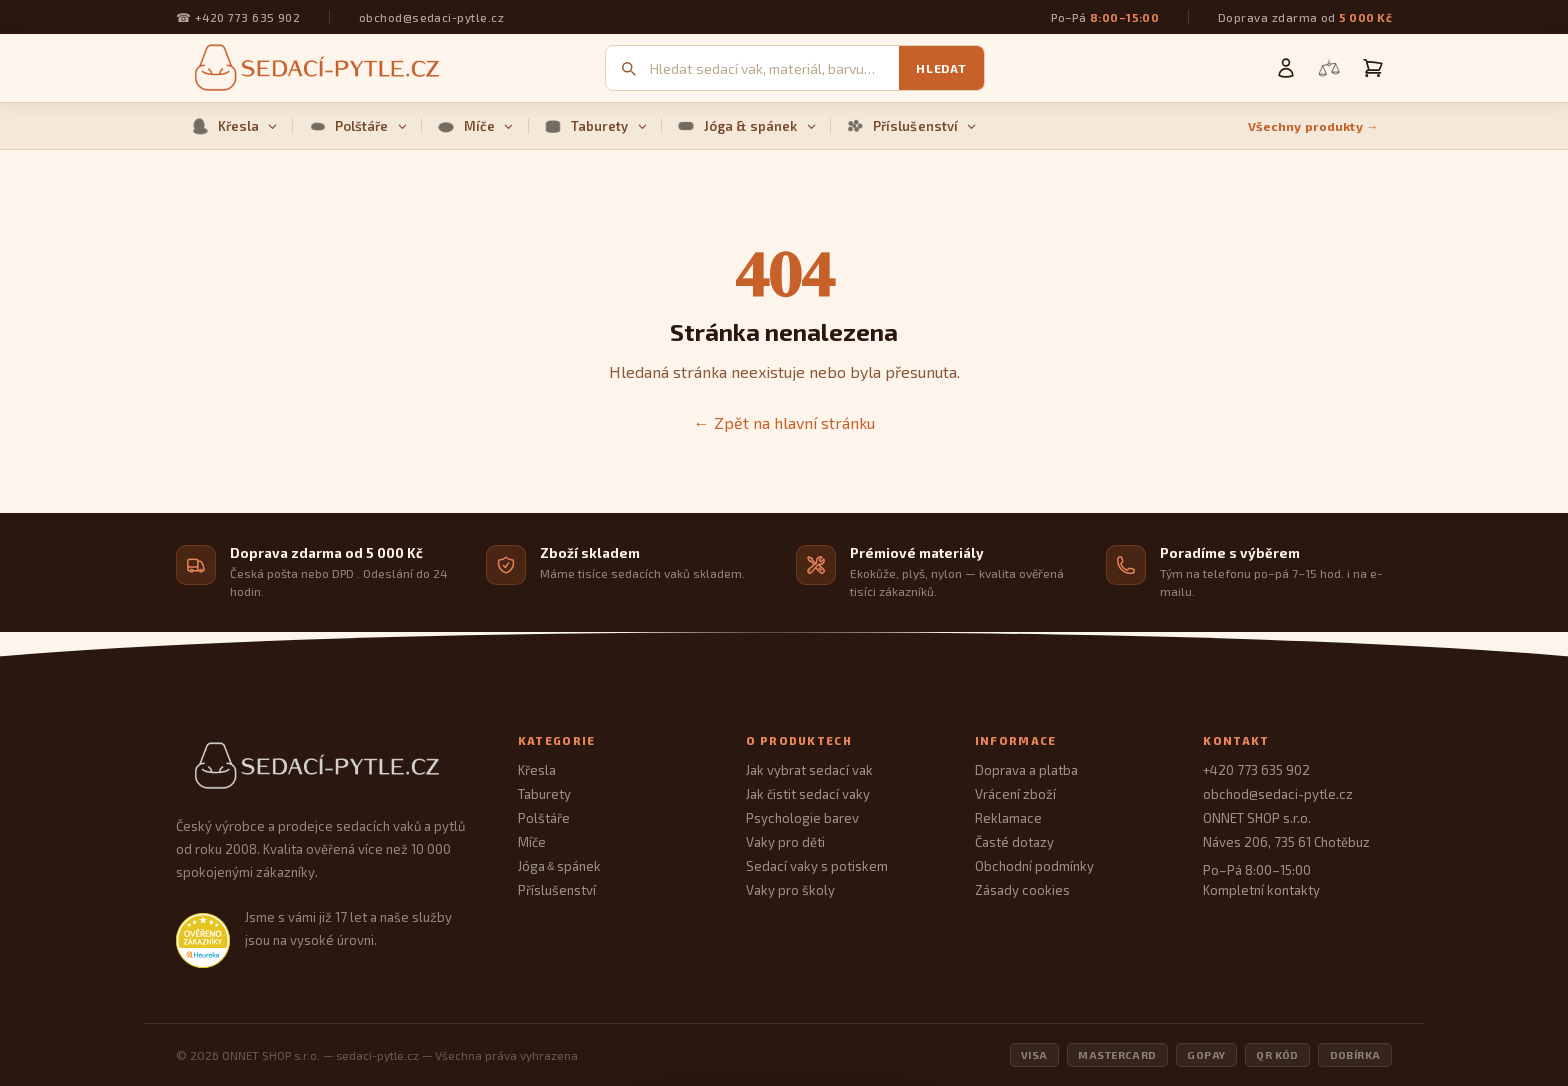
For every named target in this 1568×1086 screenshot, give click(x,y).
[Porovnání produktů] (1329, 68)
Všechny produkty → (1313, 126)
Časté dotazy (1014, 842)
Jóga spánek (559, 866)
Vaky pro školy (790, 890)
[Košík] (1373, 68)
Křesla (234, 126)
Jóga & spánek (746, 126)
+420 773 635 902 (247, 17)
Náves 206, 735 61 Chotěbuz (1286, 842)
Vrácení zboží (1015, 794)
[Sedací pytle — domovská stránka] (314, 68)
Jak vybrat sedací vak (809, 770)
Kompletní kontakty (1261, 890)
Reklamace (1008, 818)
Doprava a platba (1026, 770)
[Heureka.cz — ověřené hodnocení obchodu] (203, 940)
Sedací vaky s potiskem (817, 866)
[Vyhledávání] (774, 68)
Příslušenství (911, 126)
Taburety (595, 126)
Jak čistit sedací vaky (808, 794)
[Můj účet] (1286, 68)
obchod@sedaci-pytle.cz (431, 17)
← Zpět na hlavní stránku (784, 422)
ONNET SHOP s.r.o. (1257, 818)
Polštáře (357, 126)
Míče (475, 126)
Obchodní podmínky (1034, 866)
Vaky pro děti (785, 842)
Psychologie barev (802, 818)
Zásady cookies (1022, 890)
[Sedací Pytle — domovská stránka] (327, 766)
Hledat (941, 68)
